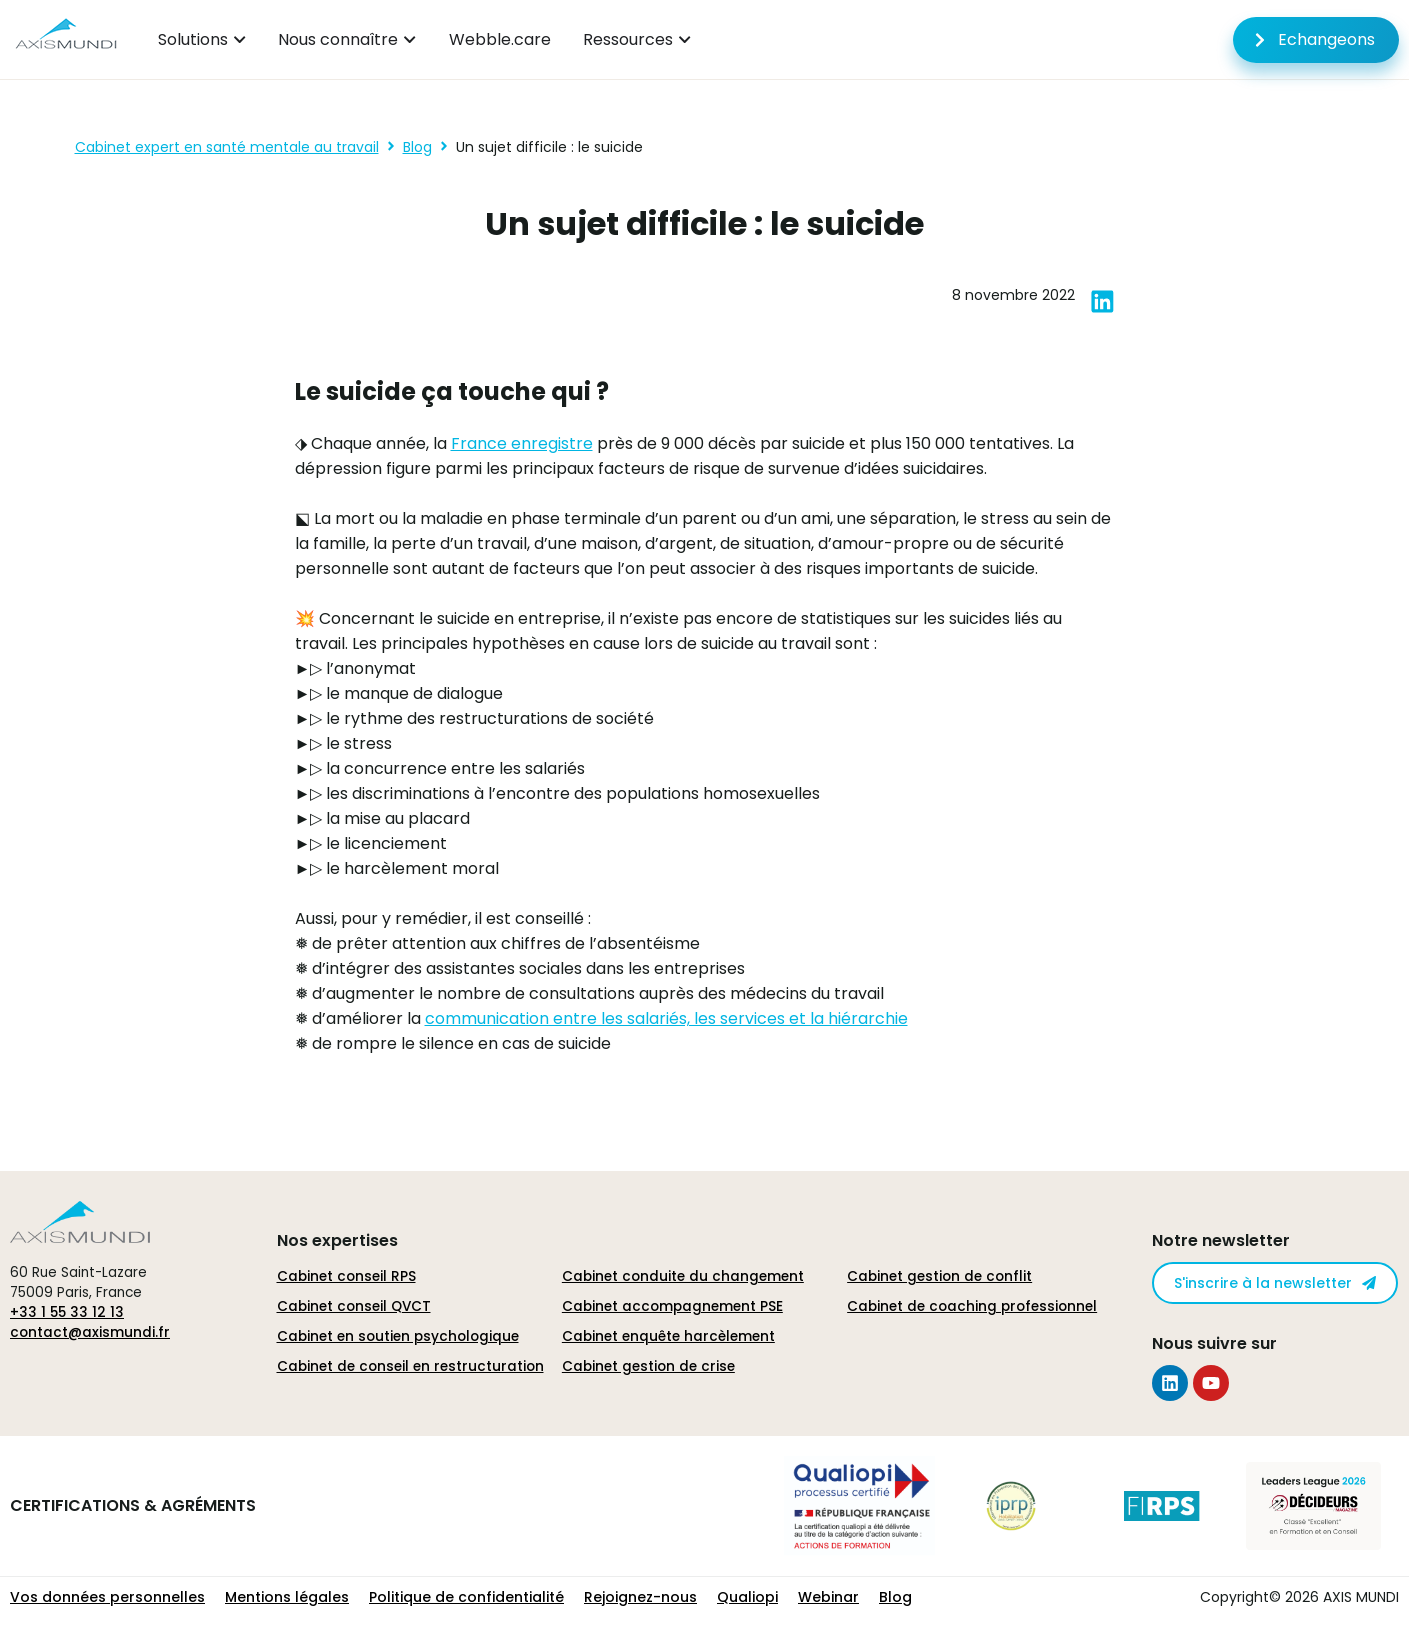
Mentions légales (287, 1597)
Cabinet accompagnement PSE (672, 1306)
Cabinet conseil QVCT (354, 1306)
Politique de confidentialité (466, 1597)
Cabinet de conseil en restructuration (410, 1366)
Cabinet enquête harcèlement (668, 1336)
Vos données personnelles (107, 1597)
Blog (417, 147)
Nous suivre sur (1214, 1343)
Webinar (828, 1597)
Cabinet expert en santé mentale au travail (227, 147)
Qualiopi (747, 1597)
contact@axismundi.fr (90, 1332)
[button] (1102, 301)
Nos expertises (337, 1240)
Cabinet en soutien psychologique (398, 1336)
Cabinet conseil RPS (346, 1276)
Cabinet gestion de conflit (939, 1276)
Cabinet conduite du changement (683, 1276)
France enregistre (522, 443)
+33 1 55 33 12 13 (67, 1312)
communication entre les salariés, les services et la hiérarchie (666, 1018)
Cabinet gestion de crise (648, 1366)
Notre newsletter (1221, 1240)
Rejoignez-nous (640, 1597)
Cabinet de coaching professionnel (972, 1306)
